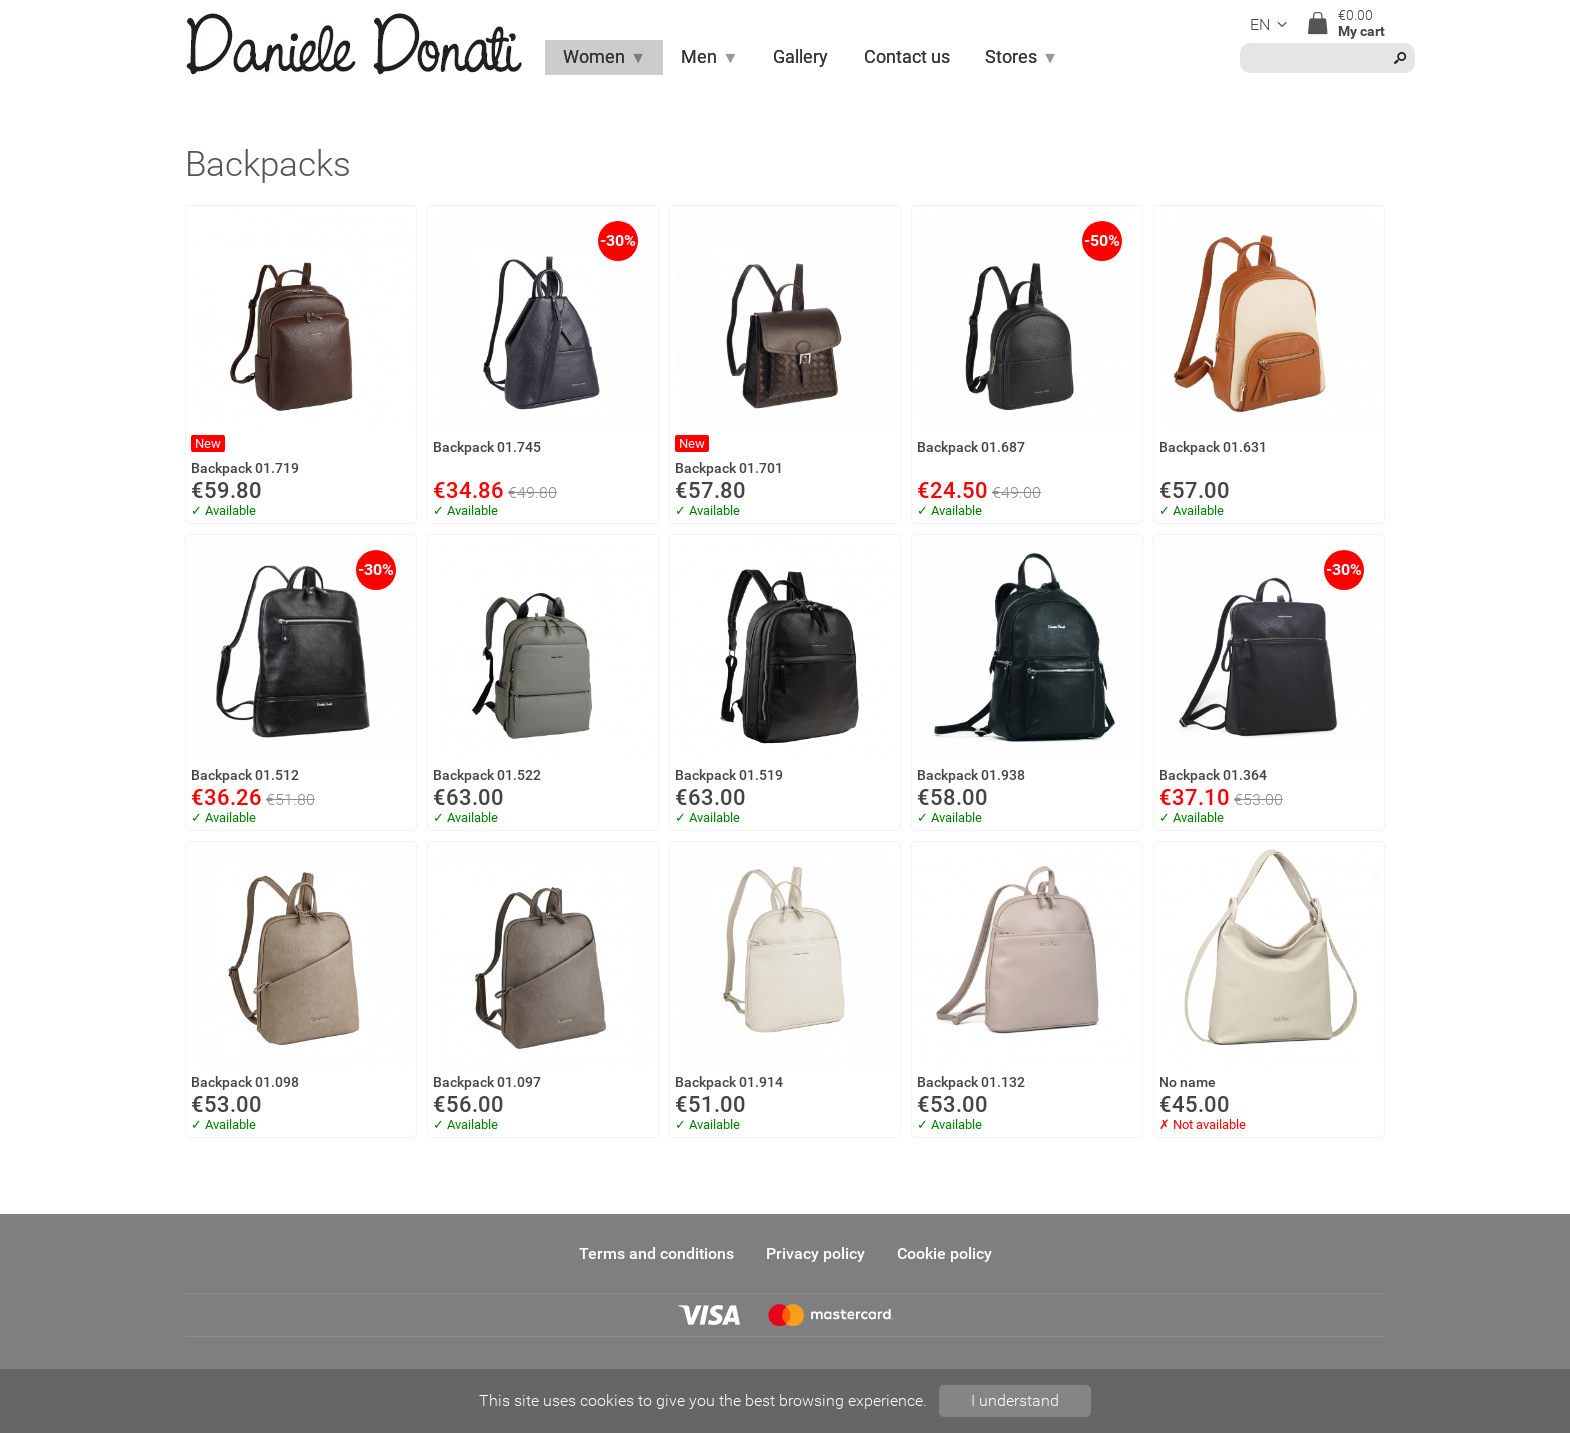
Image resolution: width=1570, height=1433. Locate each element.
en (1271, 24)
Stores (1021, 57)
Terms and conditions (656, 1253)
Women (604, 57)
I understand (1015, 1400)
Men (709, 57)
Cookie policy (944, 1253)
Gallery (800, 57)
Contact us (907, 57)
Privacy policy (815, 1253)
